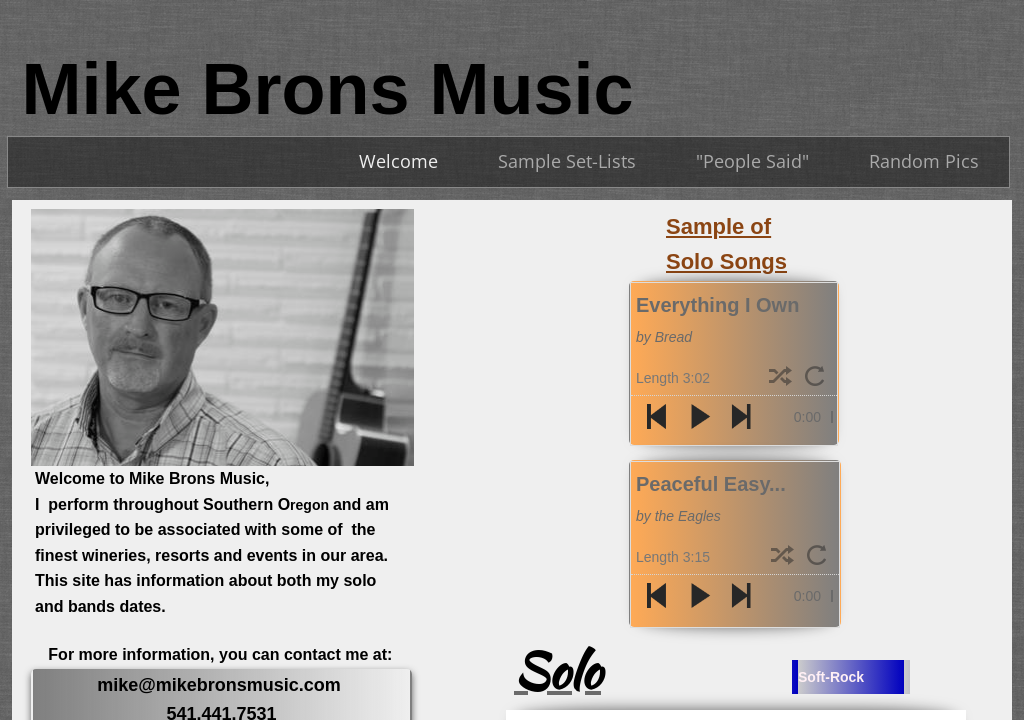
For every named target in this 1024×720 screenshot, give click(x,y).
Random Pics (924, 161)
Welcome (398, 161)
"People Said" (752, 161)
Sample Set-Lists (567, 161)
